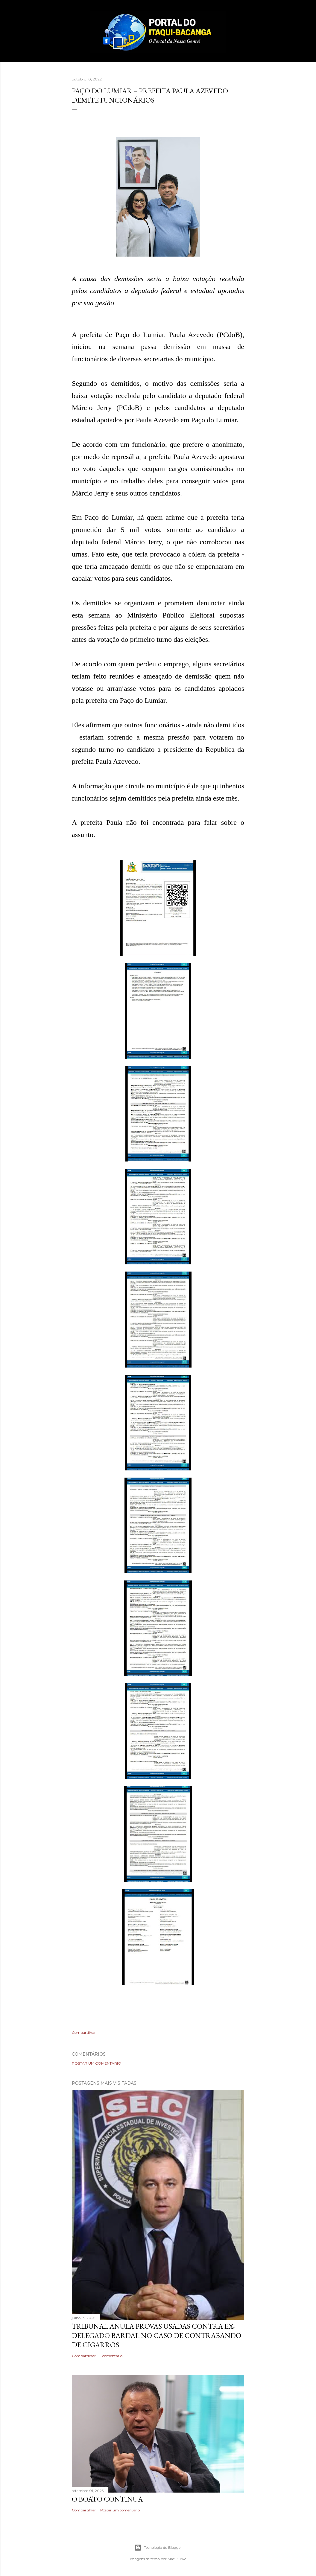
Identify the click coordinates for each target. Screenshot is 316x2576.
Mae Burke (177, 2559)
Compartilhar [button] (84, 2032)
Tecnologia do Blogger (158, 2547)
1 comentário (111, 2356)
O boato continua (107, 2499)
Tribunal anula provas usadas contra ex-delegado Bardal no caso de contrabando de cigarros (156, 2335)
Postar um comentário (96, 2063)
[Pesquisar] (240, 16)
